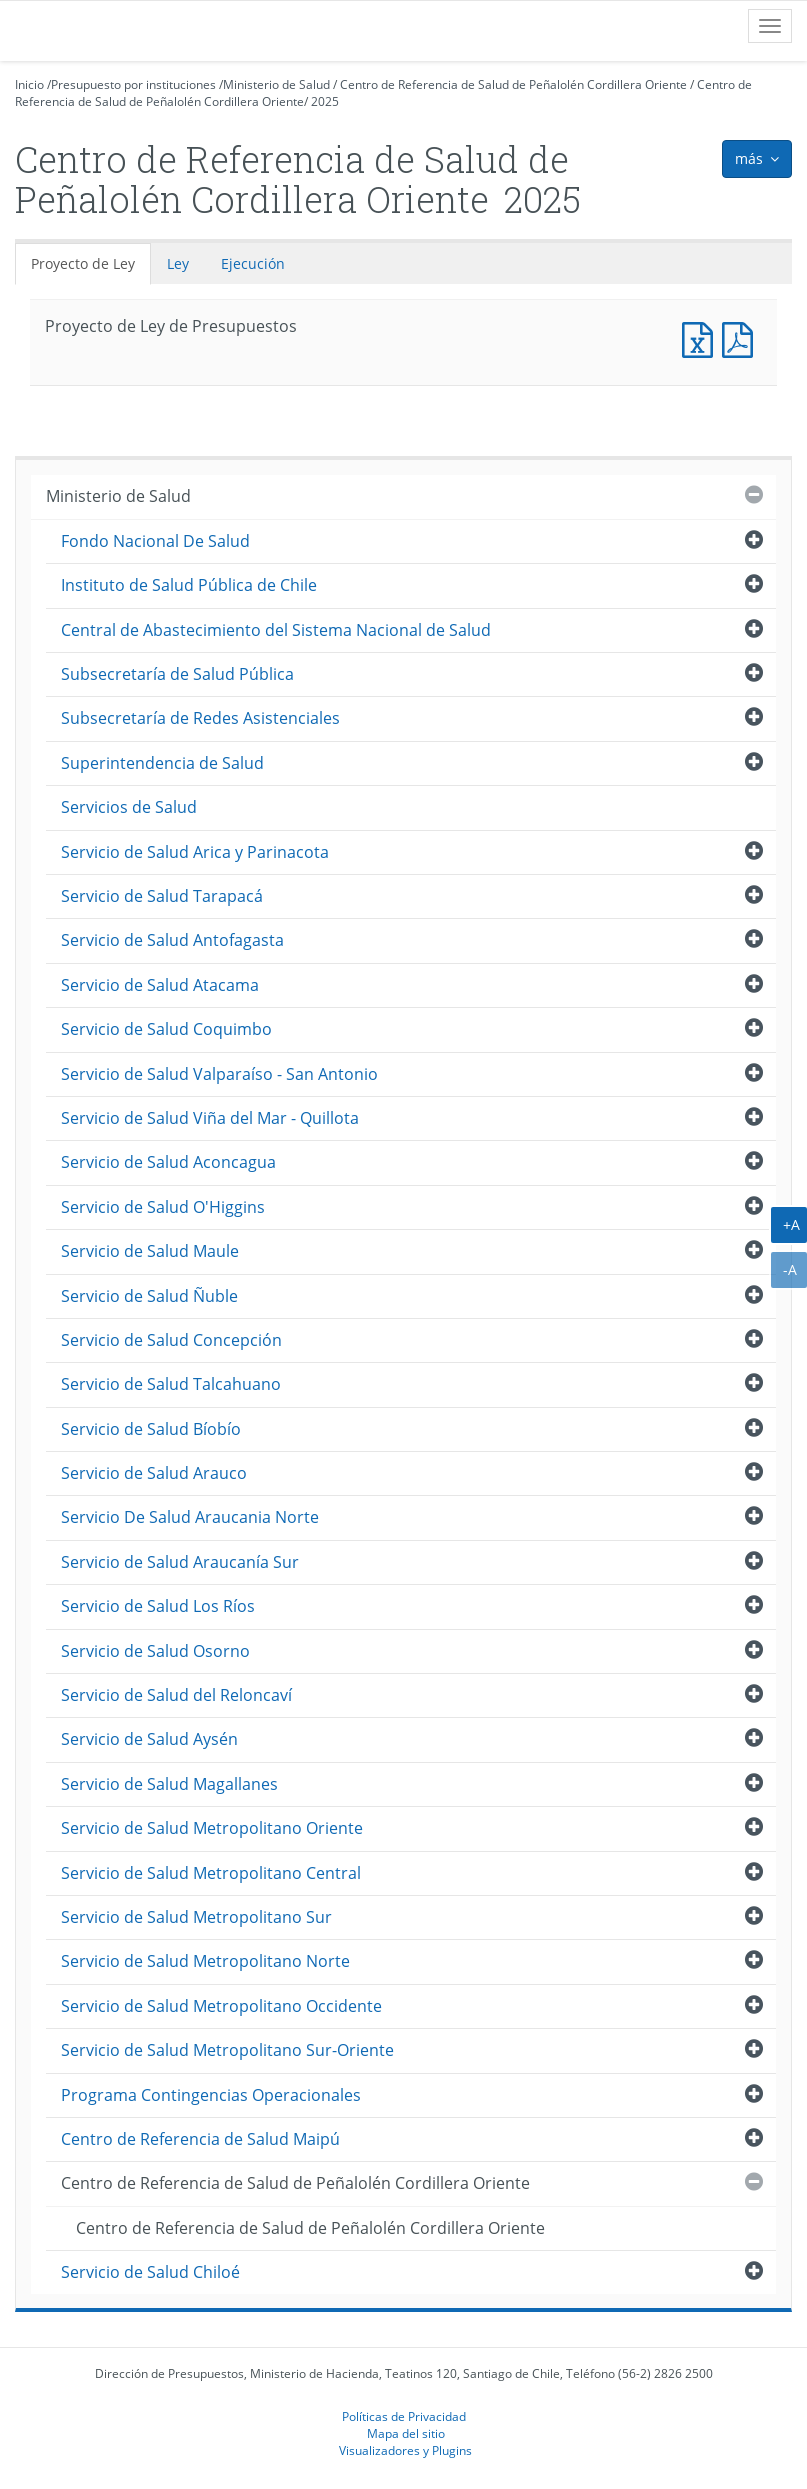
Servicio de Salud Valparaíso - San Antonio (219, 1074)
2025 (325, 101)
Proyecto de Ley (83, 263)
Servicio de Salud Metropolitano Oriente (212, 1828)
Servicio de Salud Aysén (149, 1739)
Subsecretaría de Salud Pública (177, 674)
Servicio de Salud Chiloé (150, 2272)
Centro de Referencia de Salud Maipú (200, 2139)
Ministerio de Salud (276, 84)
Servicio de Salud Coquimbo (166, 1029)
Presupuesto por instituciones (133, 84)
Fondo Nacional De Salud (155, 541)
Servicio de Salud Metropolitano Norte (205, 1961)
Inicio (29, 84)
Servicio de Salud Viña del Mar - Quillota (210, 1118)
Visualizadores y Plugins (405, 2450)
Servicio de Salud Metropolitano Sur (196, 1917)
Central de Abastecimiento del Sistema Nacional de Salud (276, 630)
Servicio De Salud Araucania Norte (190, 1517)
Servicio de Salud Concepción (171, 1340)
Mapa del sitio (406, 2433)
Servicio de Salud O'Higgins (163, 1207)
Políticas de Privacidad (404, 2416)
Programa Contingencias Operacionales (211, 2095)
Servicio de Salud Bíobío (151, 1429)
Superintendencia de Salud (162, 763)
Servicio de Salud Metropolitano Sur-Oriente (227, 2050)
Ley (178, 263)
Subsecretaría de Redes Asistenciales (200, 718)
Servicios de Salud (129, 807)
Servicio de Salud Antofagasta (172, 940)
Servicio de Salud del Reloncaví (176, 1695)
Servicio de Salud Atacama (160, 985)
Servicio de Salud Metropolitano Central (211, 1873)
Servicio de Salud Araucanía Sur (180, 1562)
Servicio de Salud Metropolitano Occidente (221, 2006)
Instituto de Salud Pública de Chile (189, 585)
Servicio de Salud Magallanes (169, 1784)
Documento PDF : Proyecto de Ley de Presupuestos (742, 337)
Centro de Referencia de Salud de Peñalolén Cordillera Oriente (513, 84)
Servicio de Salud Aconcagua (168, 1162)
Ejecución (253, 263)
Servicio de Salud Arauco (154, 1473)
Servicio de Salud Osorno (155, 1651)
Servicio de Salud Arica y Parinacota (195, 852)
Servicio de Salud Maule (150, 1251)
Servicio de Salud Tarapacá (162, 896)
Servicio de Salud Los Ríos (158, 1606)
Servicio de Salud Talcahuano (171, 1384)
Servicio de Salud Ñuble (149, 1296)
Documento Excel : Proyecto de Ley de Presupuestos (702, 337)
